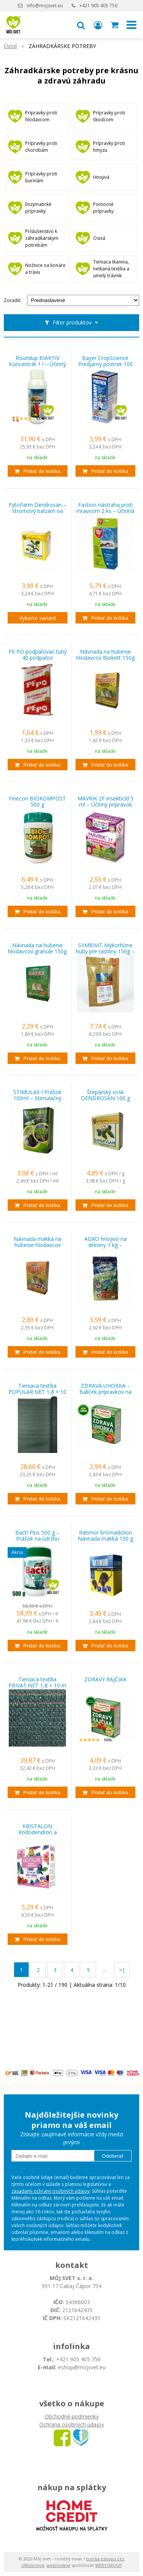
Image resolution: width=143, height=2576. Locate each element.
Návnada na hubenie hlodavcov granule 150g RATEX (37, 951)
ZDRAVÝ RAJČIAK (105, 1679)
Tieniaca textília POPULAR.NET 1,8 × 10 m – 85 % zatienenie (37, 1392)
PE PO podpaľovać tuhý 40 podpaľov (37, 655)
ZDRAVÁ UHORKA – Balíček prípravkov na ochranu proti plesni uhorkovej (105, 1392)
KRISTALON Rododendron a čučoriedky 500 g (37, 1832)
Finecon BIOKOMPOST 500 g (37, 801)
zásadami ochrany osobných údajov (50, 2191)
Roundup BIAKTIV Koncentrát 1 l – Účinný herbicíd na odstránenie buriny (37, 364)
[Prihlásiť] (98, 24)
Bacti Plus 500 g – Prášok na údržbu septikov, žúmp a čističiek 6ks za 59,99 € (38, 1539)
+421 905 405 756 (98, 5)
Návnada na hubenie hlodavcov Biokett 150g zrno (105, 658)
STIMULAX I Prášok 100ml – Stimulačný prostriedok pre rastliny (37, 1098)
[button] (81, 24)
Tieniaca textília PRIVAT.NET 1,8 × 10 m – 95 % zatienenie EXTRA (37, 1685)
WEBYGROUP (108, 2565)
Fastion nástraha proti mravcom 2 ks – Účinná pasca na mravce (105, 511)
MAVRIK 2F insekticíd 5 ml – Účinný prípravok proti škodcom (105, 804)
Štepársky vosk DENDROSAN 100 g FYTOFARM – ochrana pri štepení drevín (105, 1098)
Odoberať (113, 2156)
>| (122, 1969)
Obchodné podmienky (72, 2416)
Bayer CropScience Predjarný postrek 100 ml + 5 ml (105, 364)
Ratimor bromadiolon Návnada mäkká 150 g (105, 1536)
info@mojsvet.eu (45, 5)
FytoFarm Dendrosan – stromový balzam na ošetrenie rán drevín (37, 511)
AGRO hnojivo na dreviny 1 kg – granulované (105, 1245)
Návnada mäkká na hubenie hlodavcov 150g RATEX (37, 1245)
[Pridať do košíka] (37, 471)
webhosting (58, 2565)
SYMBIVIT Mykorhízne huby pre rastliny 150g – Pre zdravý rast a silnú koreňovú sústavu (105, 951)
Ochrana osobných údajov (71, 2424)
